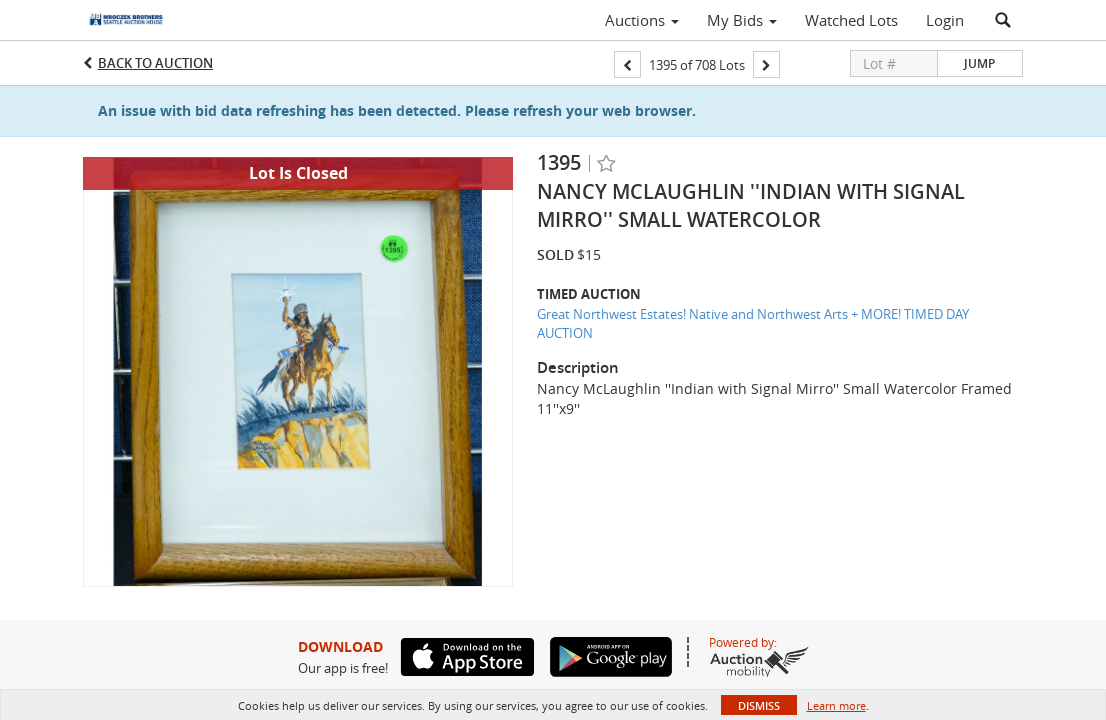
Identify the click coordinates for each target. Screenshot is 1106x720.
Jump (979, 63)
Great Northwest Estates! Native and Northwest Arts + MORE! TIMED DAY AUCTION (753, 323)
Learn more (836, 705)
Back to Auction (155, 63)
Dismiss (759, 705)
